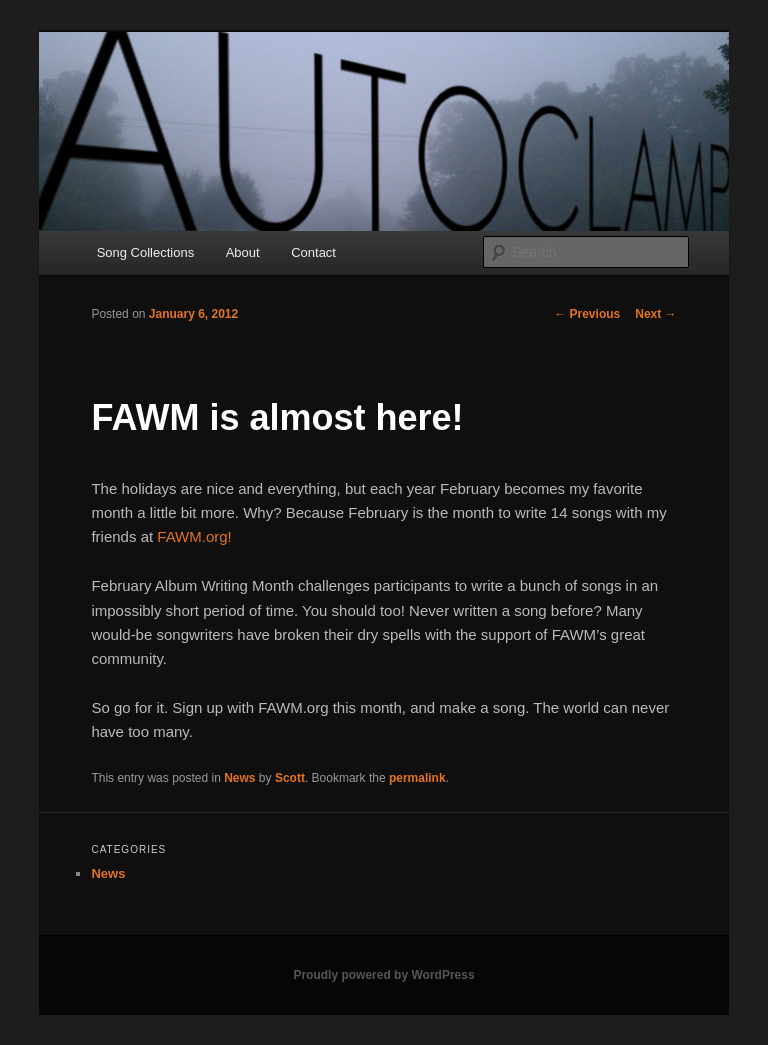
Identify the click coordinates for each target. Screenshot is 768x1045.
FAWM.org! (194, 536)
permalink (417, 778)
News (239, 778)
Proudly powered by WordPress (383, 975)
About (243, 252)
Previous (587, 314)
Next (655, 314)
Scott (290, 778)
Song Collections (146, 252)
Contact (313, 252)
